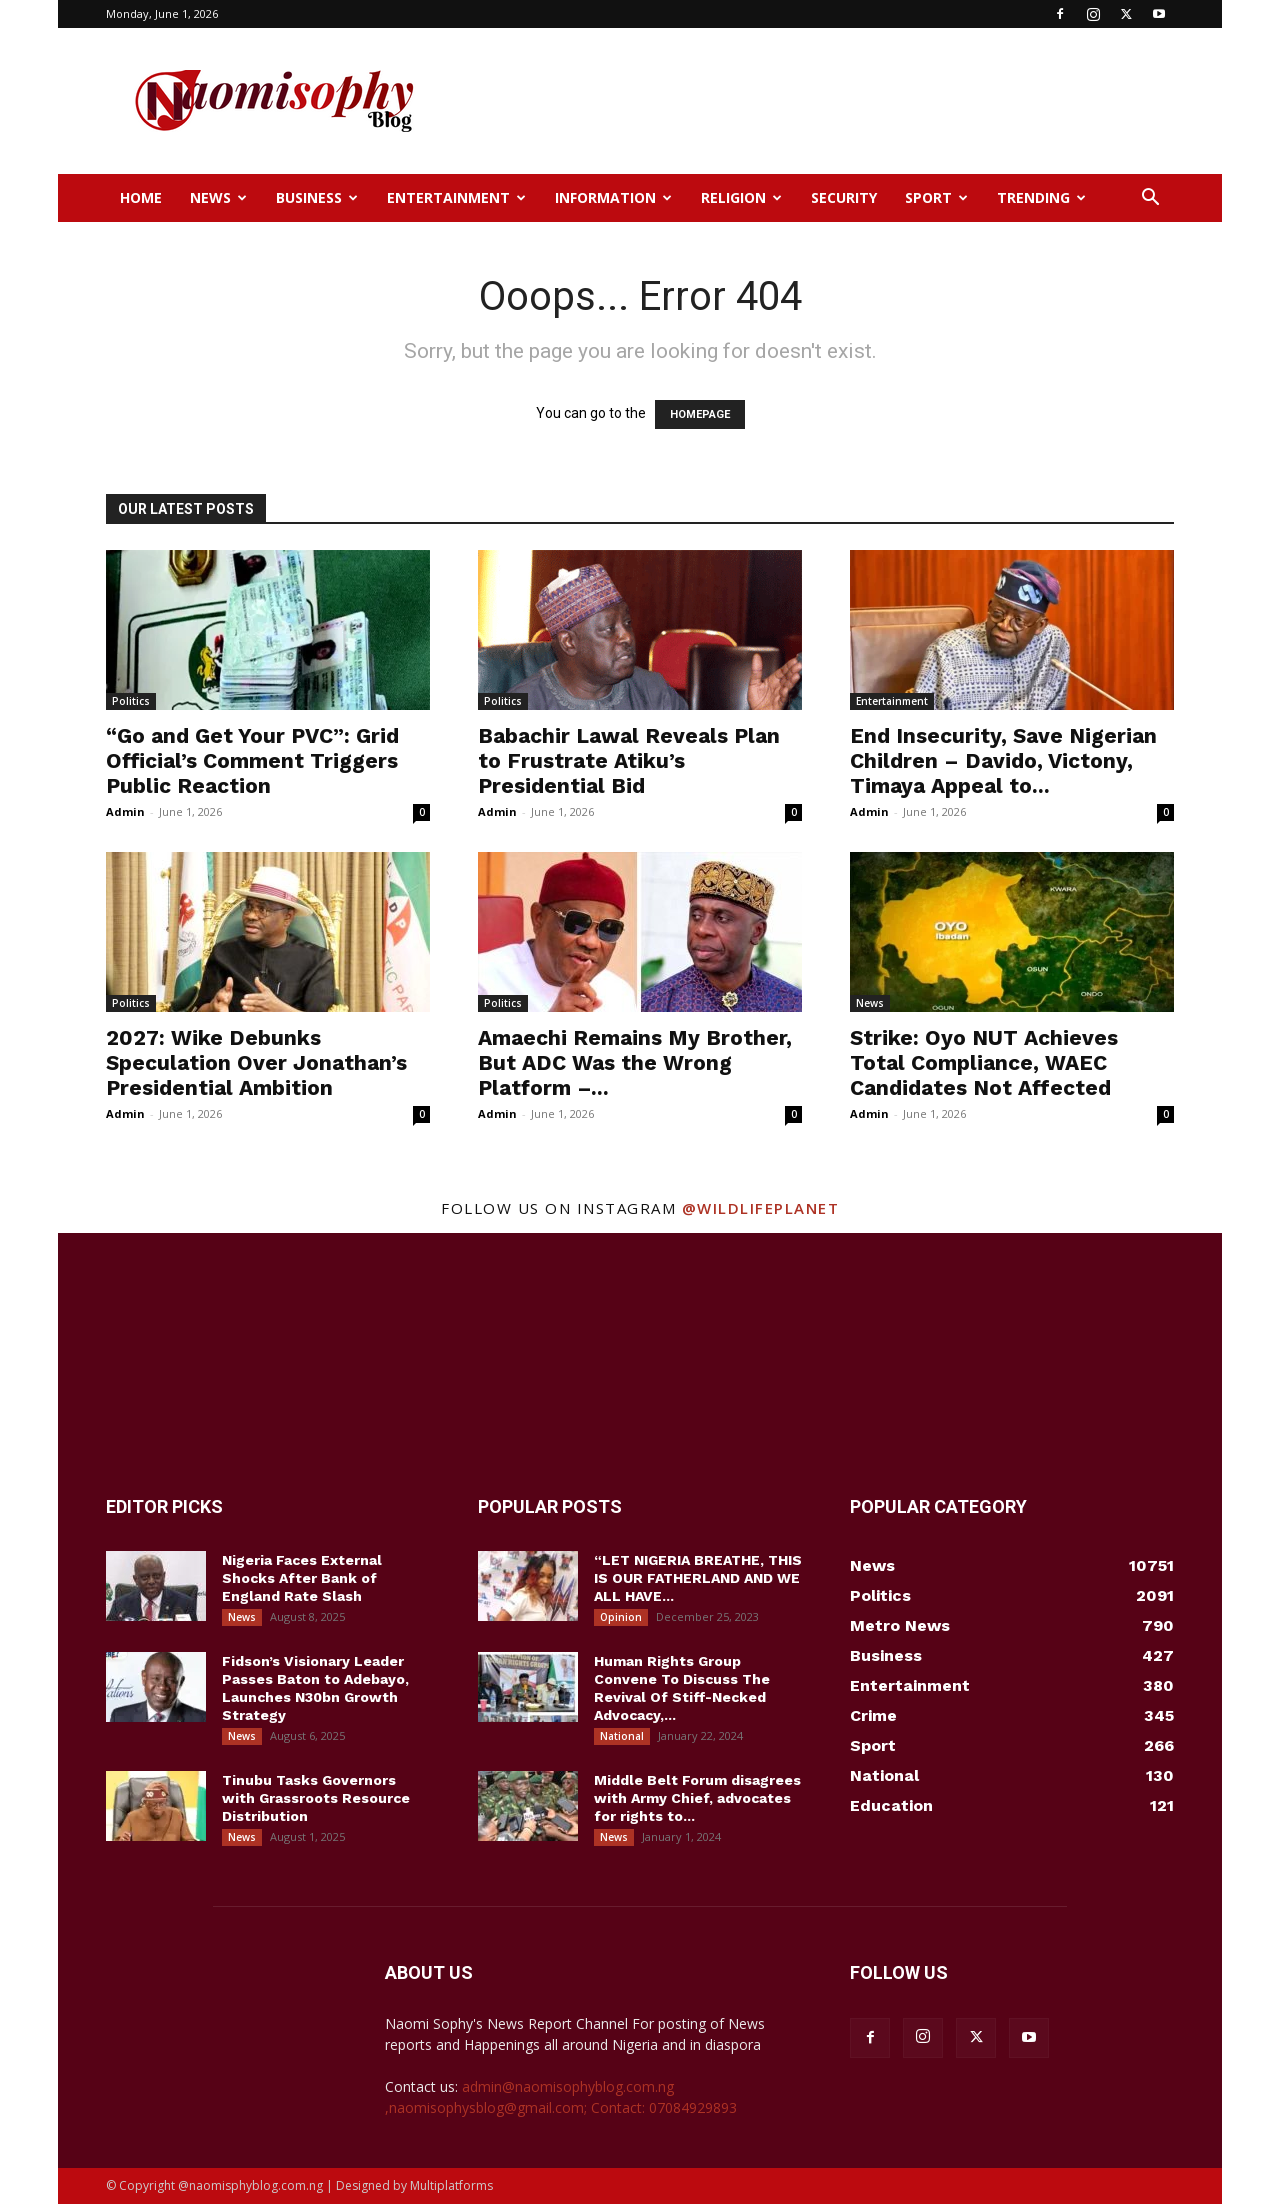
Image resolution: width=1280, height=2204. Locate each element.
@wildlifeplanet (761, 1208)
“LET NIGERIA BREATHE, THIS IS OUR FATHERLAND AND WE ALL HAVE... (698, 1578)
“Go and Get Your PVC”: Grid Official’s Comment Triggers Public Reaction (252, 760)
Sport (936, 197)
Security (844, 197)
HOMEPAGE (700, 414)
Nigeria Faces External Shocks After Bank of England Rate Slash (302, 1578)
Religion (741, 197)
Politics (131, 701)
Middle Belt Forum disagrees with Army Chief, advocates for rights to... (697, 1798)
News (218, 197)
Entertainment (456, 197)
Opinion (621, 1617)
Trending (1041, 197)
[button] (1150, 199)
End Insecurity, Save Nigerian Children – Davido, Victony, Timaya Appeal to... (1003, 760)
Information (613, 197)
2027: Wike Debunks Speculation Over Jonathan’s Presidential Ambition (256, 1062)
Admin (125, 811)
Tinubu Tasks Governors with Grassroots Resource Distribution (316, 1798)
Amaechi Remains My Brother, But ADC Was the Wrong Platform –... (635, 1062)
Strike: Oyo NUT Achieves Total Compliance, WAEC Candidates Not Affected (984, 1062)
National (622, 1736)
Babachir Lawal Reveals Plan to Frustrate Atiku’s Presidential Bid (629, 760)
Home (141, 197)
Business (317, 197)
